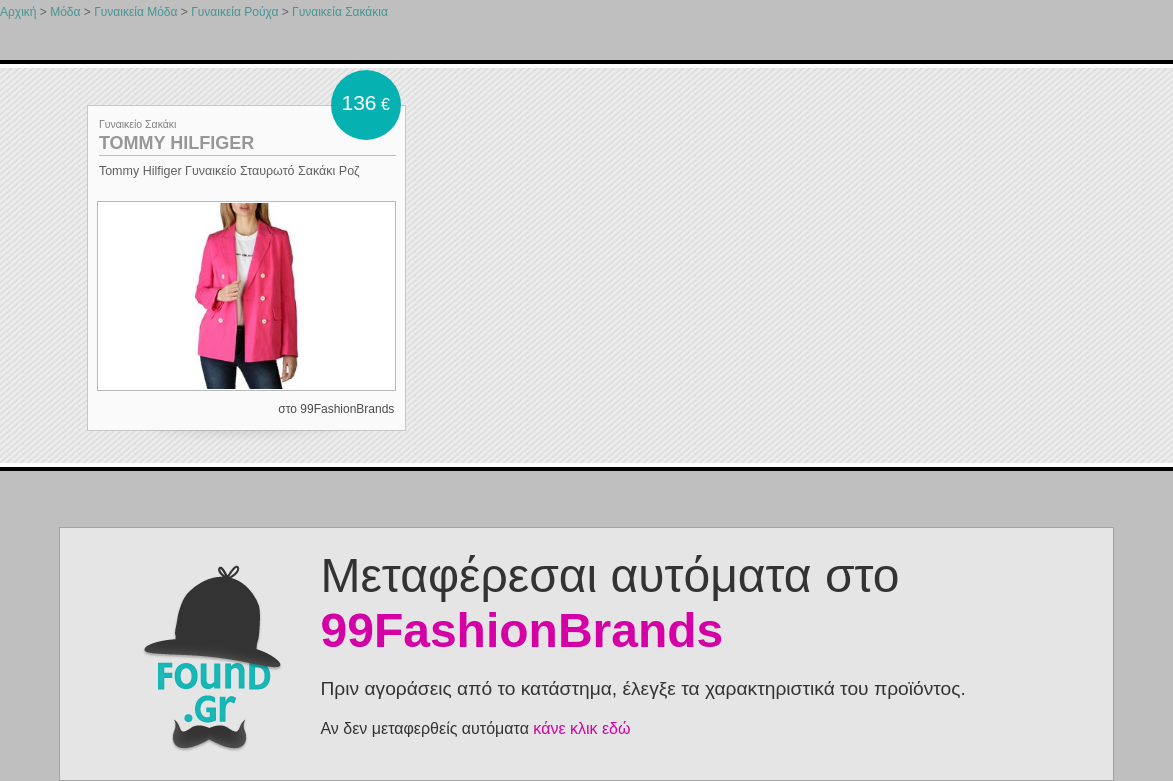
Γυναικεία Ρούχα (234, 12)
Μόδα (65, 12)
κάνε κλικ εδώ (581, 728)
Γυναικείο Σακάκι (138, 124)
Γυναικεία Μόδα (135, 12)
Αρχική (18, 12)
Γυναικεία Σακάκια (340, 12)
